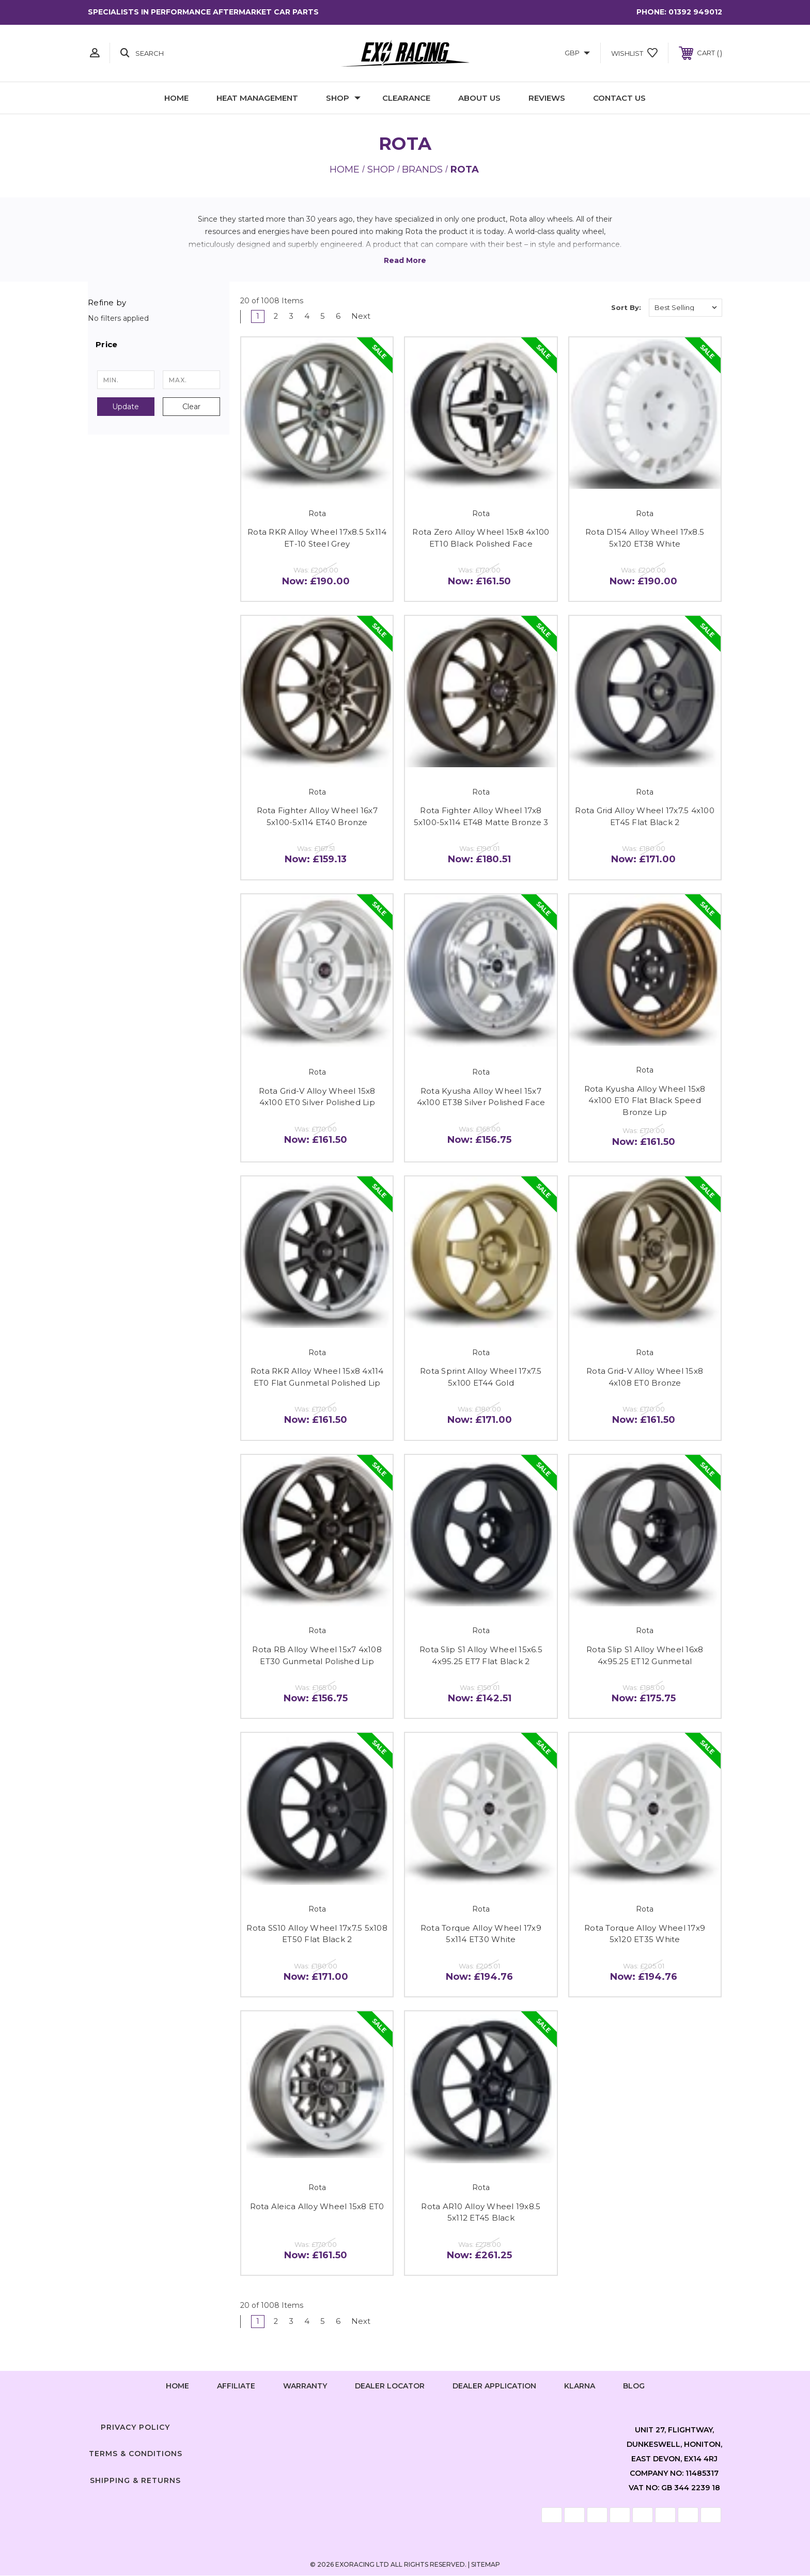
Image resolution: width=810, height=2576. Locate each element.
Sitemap (485, 2565)
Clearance (406, 98)
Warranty (305, 2387)
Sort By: (626, 307)
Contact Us (619, 98)
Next (366, 316)
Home (176, 98)
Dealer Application (494, 2387)
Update (125, 406)
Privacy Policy (135, 2427)
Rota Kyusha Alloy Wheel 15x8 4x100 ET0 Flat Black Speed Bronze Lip (645, 1101)
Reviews (546, 98)
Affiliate (236, 2387)
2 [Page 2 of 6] (276, 316)
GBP (577, 53)
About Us (479, 98)
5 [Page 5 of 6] (324, 316)
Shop (343, 97)
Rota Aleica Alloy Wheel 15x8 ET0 (317, 2206)
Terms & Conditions (135, 2454)
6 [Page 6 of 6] (339, 316)
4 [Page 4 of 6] (308, 316)
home (177, 2387)
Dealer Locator (390, 2387)
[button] (159, 344)
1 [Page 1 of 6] (257, 316)
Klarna (579, 2387)
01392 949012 (695, 12)
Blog (634, 2387)
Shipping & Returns (135, 2481)
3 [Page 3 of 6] (292, 316)
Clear (191, 406)
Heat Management (257, 98)
